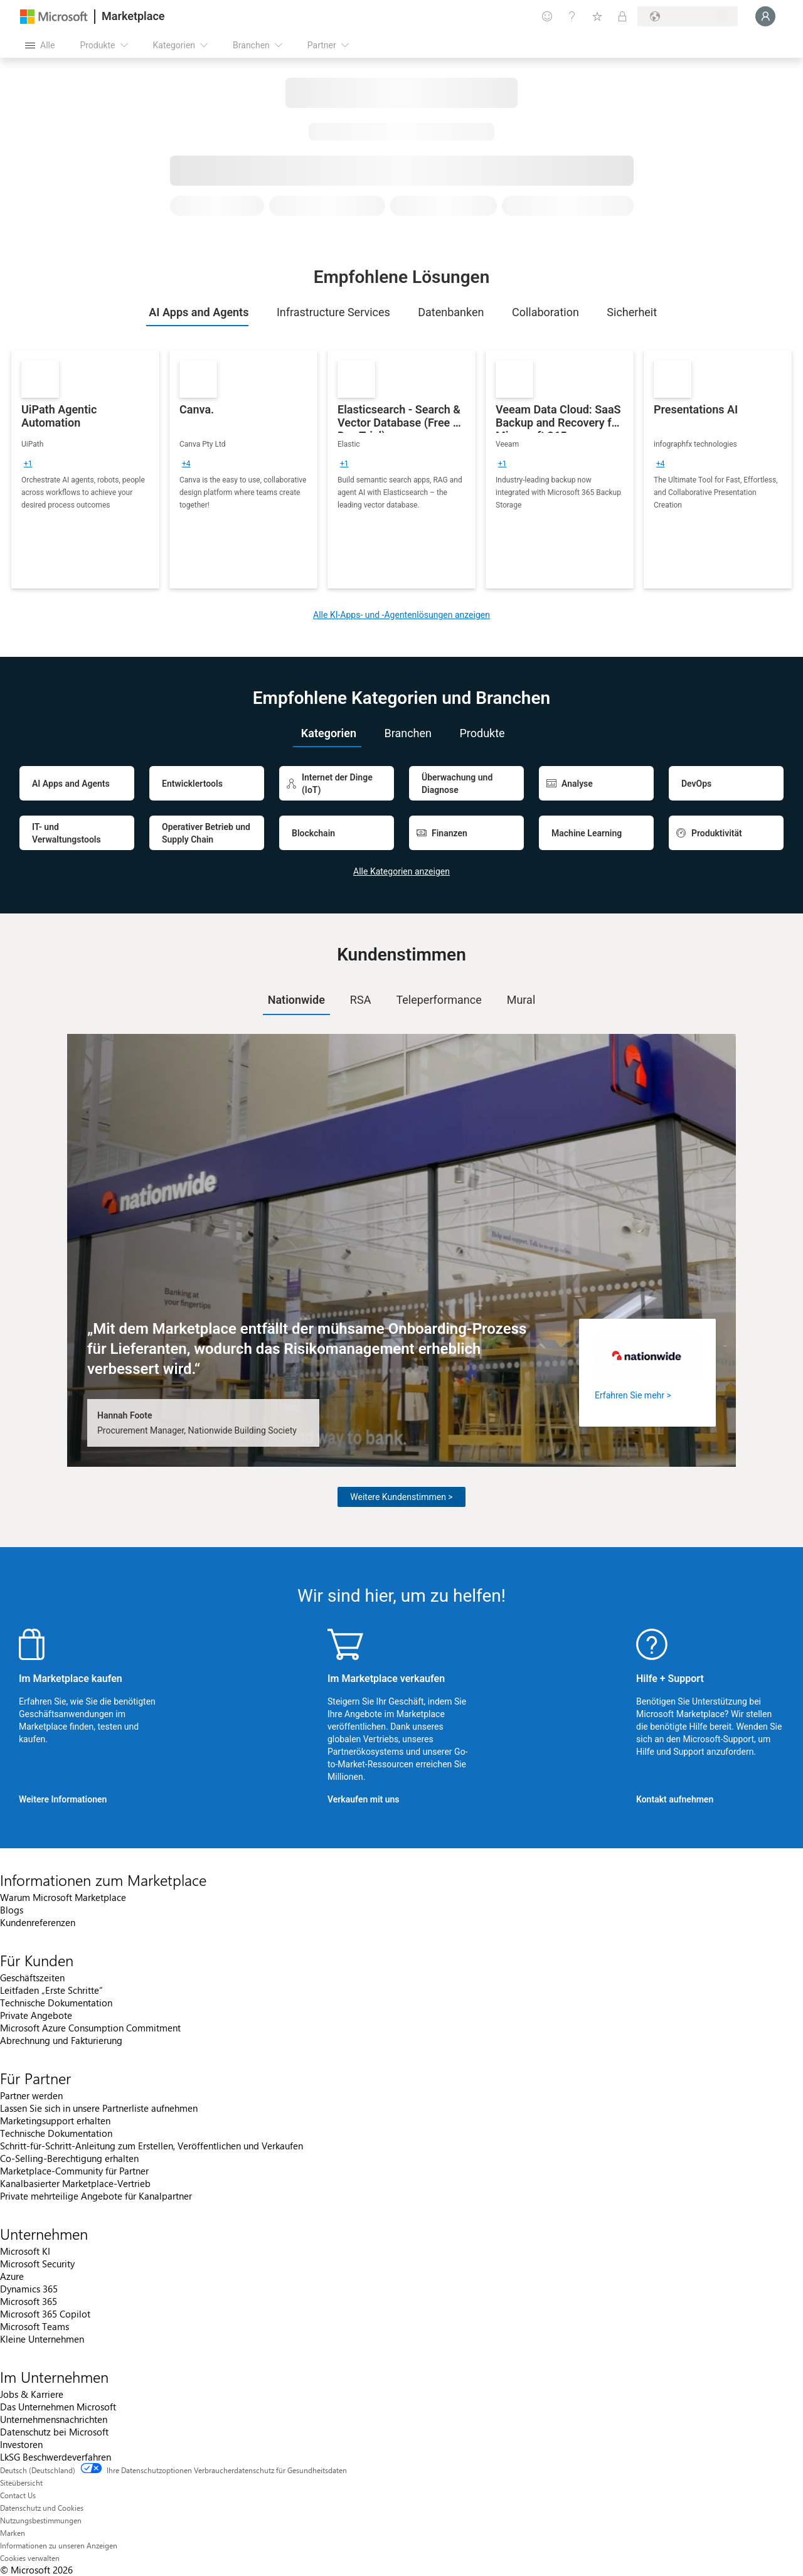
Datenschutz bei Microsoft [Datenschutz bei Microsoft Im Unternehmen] (54, 2431)
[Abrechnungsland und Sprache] (687, 16)
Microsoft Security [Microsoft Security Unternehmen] (37, 2263)
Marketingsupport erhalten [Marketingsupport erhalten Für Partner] (55, 2120)
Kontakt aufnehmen (674, 1799)
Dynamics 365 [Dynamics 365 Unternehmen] (29, 2288)
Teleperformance (438, 999)
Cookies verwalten (30, 2558)
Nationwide (296, 999)
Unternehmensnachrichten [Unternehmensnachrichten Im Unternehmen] (53, 2419)
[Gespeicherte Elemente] (597, 16)
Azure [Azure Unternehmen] (12, 2276)
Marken (12, 2533)
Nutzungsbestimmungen (41, 2520)
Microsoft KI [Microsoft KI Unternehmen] (25, 2251)
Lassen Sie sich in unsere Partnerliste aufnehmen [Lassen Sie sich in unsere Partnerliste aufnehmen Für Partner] (99, 2108)
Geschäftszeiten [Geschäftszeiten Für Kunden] (32, 1977)
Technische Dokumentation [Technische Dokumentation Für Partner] (56, 2133)
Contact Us (18, 2495)
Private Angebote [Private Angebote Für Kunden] (36, 2015)
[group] (28, 464)
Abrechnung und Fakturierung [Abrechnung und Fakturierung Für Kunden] (61, 2040)
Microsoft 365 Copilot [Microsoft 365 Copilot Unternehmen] (45, 2313)
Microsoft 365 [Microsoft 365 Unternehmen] (28, 2301)
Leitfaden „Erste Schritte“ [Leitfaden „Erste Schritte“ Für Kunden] (51, 1990)
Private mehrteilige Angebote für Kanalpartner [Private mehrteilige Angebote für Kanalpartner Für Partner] (96, 2196)
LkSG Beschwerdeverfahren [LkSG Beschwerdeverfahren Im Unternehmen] (55, 2457)
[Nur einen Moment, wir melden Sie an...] (765, 16)
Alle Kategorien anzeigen (401, 871)
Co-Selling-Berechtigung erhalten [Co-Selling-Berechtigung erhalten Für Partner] (69, 2158)
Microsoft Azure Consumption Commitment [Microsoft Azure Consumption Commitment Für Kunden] (90, 2027)
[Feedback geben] (547, 16)
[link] (85, 469)
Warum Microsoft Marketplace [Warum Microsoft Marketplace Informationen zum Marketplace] (63, 1897)
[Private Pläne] (622, 16)
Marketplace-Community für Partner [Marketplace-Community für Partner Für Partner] (74, 2170)
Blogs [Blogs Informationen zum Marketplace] (11, 1909)
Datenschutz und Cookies (41, 2508)
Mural (521, 999)
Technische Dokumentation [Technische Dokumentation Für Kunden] (56, 2002)
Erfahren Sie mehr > (633, 1395)
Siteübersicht (21, 2483)
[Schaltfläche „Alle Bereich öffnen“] (40, 45)
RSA (360, 999)
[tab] (197, 312)
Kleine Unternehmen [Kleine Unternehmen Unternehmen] (42, 2339)
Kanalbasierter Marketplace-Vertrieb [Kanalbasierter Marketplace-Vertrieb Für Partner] (75, 2183)
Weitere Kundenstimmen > (401, 1497)
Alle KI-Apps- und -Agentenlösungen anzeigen (401, 615)
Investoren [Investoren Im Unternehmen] (21, 2444)
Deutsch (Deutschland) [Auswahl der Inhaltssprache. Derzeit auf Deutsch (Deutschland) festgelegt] (37, 2470)
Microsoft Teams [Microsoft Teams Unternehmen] (34, 2326)
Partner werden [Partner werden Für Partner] (31, 2095)
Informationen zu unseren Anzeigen (58, 2545)
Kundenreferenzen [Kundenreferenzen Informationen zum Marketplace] (37, 1922)
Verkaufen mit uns (363, 1799)
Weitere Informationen (63, 1799)
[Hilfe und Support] (572, 16)
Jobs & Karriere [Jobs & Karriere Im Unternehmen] (31, 2394)
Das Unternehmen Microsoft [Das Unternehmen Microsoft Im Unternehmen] (58, 2406)
